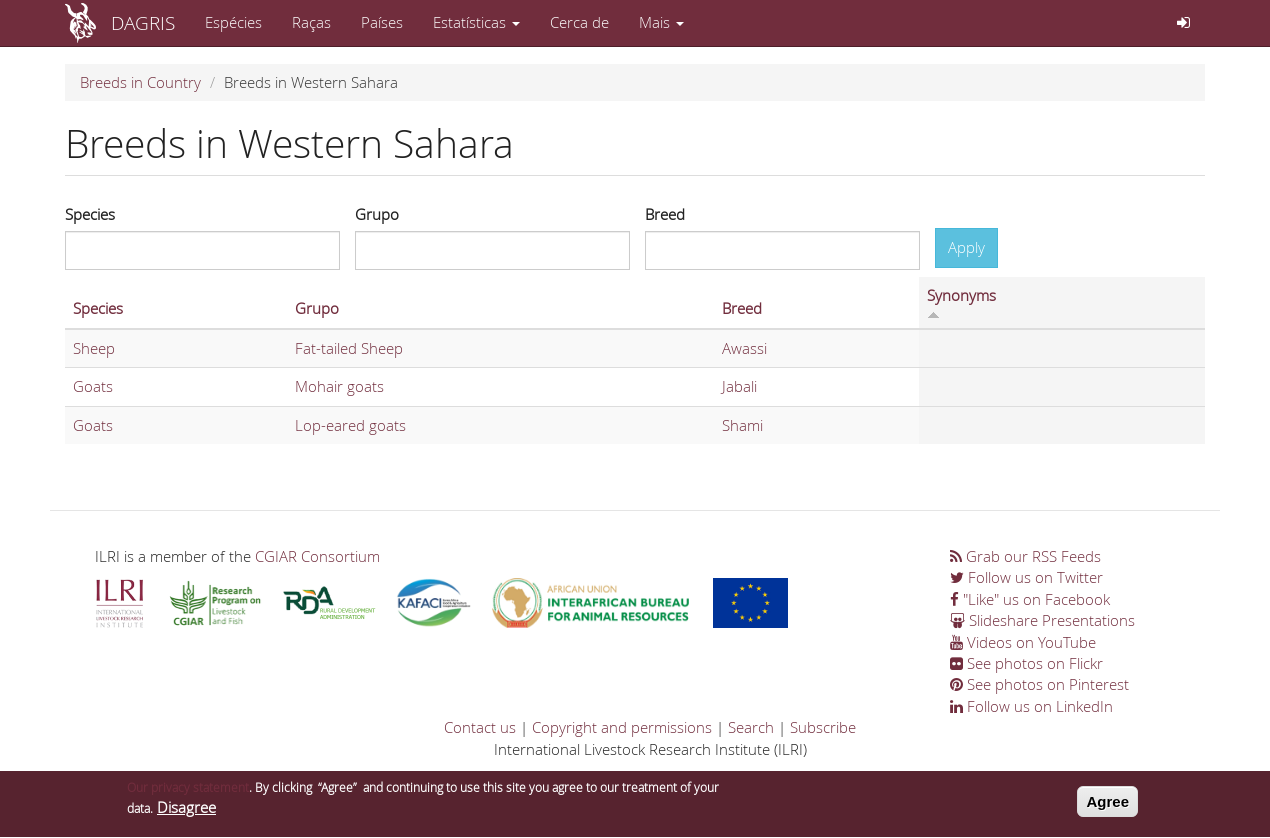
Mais (661, 22)
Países (382, 22)
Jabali (739, 386)
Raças (311, 22)
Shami (742, 425)
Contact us (480, 727)
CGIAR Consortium (317, 556)
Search (751, 727)
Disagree (186, 813)
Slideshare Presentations (1042, 620)
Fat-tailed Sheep (349, 348)
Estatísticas (476, 22)
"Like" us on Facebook (1030, 599)
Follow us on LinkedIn (1031, 706)
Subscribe (823, 727)
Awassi (744, 348)
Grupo (377, 214)
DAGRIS (143, 22)
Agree (1107, 806)
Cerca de (579, 22)
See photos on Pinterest (1039, 684)
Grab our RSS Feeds (1025, 556)
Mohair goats (339, 386)
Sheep (94, 348)
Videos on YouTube (1023, 642)
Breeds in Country (140, 82)
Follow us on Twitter (1026, 577)
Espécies (233, 22)
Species (90, 214)
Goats (93, 386)
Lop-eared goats (350, 425)
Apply (966, 247)
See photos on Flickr (1026, 663)
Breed (665, 214)
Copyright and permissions (622, 727)
